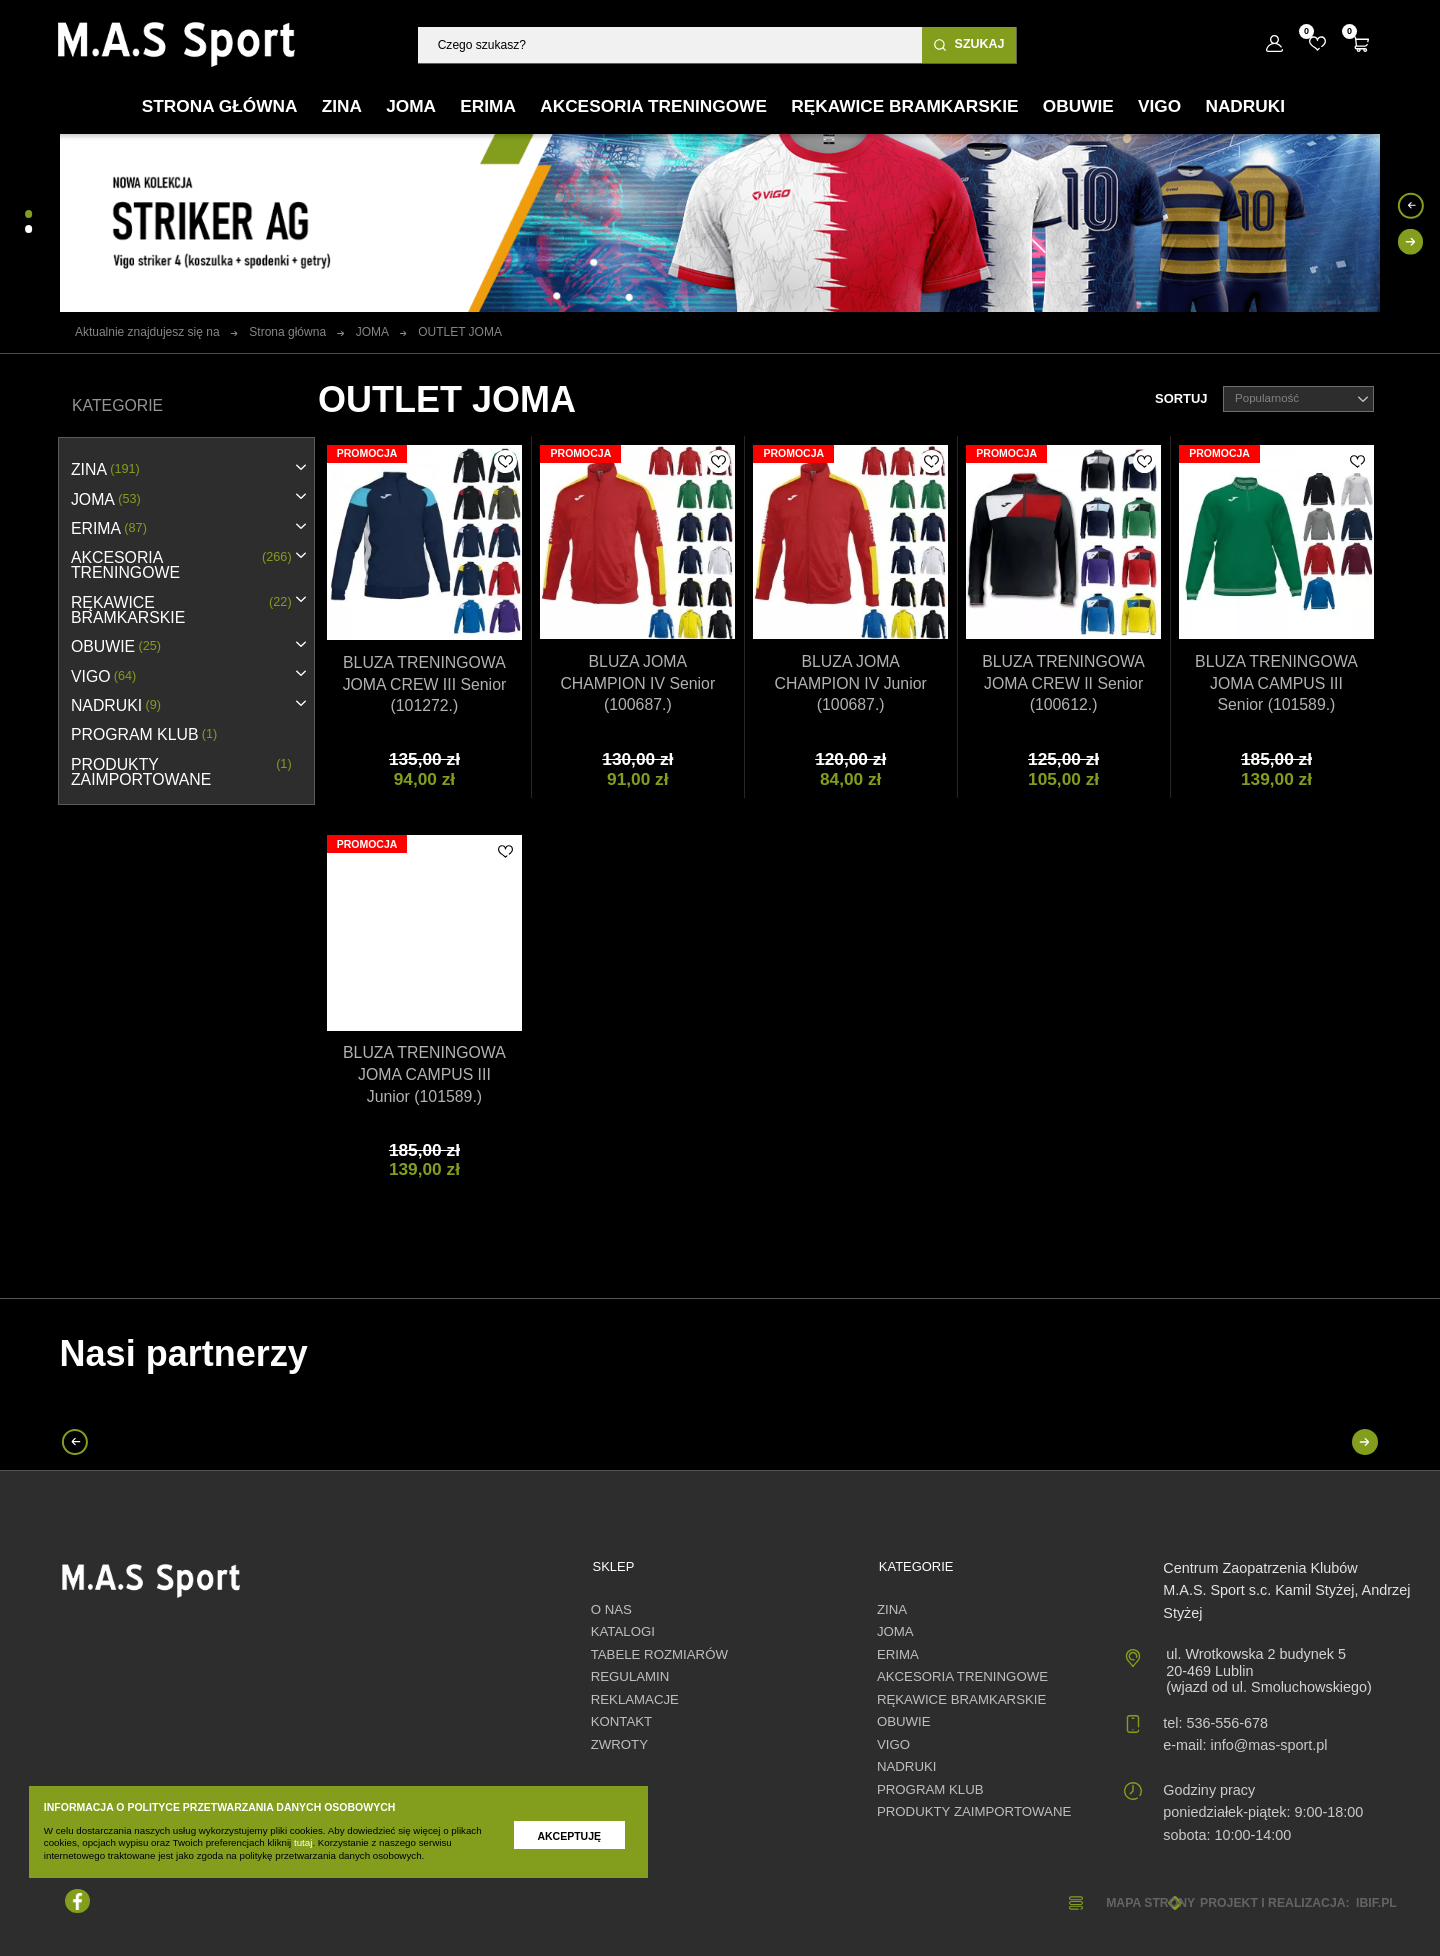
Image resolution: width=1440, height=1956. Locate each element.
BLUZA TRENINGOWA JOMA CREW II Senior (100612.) (1063, 683)
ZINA (105, 469)
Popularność (1301, 399)
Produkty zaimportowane (181, 772)
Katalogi (623, 1631)
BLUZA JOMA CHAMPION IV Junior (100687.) (851, 683)
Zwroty (619, 1744)
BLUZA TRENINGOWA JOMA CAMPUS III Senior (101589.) (1276, 683)
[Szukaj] (670, 44)
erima (109, 528)
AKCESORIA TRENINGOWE (181, 565)
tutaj (303, 1842)
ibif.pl (1376, 1903)
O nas (611, 1609)
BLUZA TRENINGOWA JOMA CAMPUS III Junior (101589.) (424, 1074)
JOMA (106, 499)
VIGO (103, 676)
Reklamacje (635, 1699)
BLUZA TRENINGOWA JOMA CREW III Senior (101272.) (425, 684)
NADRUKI (116, 705)
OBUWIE (116, 646)
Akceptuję (569, 1836)
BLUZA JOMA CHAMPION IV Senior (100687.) (637, 683)
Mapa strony (1150, 1903)
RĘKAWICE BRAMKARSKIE (181, 610)
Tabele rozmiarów (659, 1654)
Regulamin (630, 1676)
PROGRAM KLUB (144, 734)
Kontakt (622, 1721)
